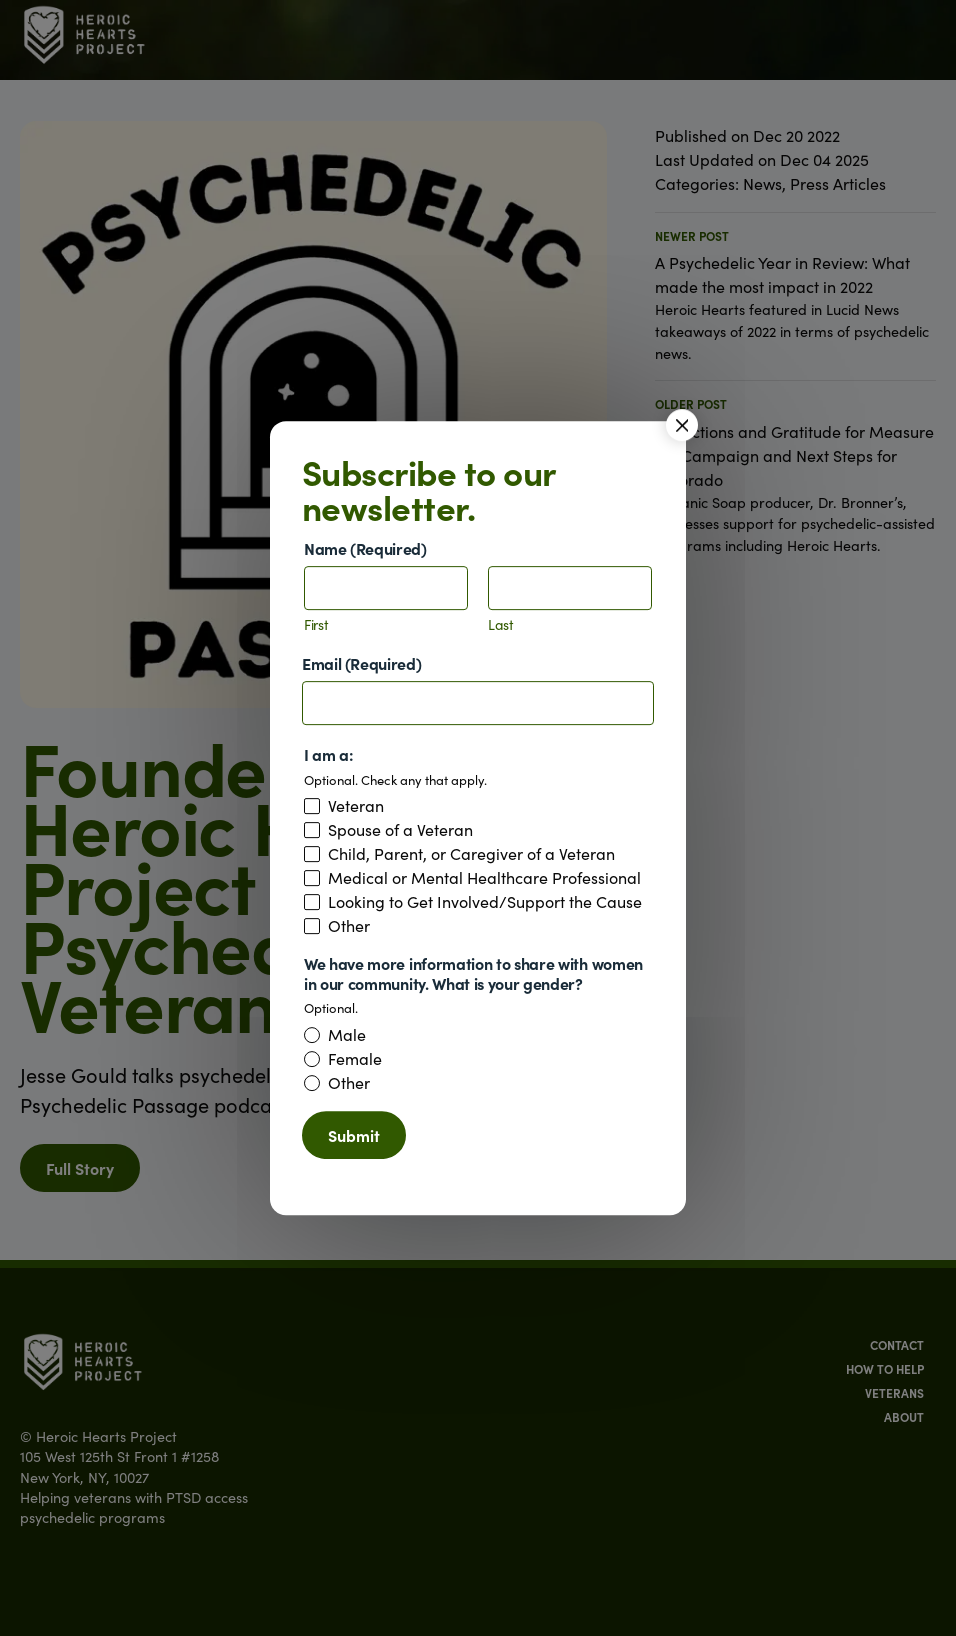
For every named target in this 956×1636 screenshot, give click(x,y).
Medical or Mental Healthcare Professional (484, 878)
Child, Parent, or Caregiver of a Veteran (471, 854)
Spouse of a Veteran (400, 830)
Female (355, 1059)
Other (349, 926)
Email (361, 663)
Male (347, 1035)
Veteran (356, 806)
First (316, 625)
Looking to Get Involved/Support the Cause (485, 902)
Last (501, 625)
